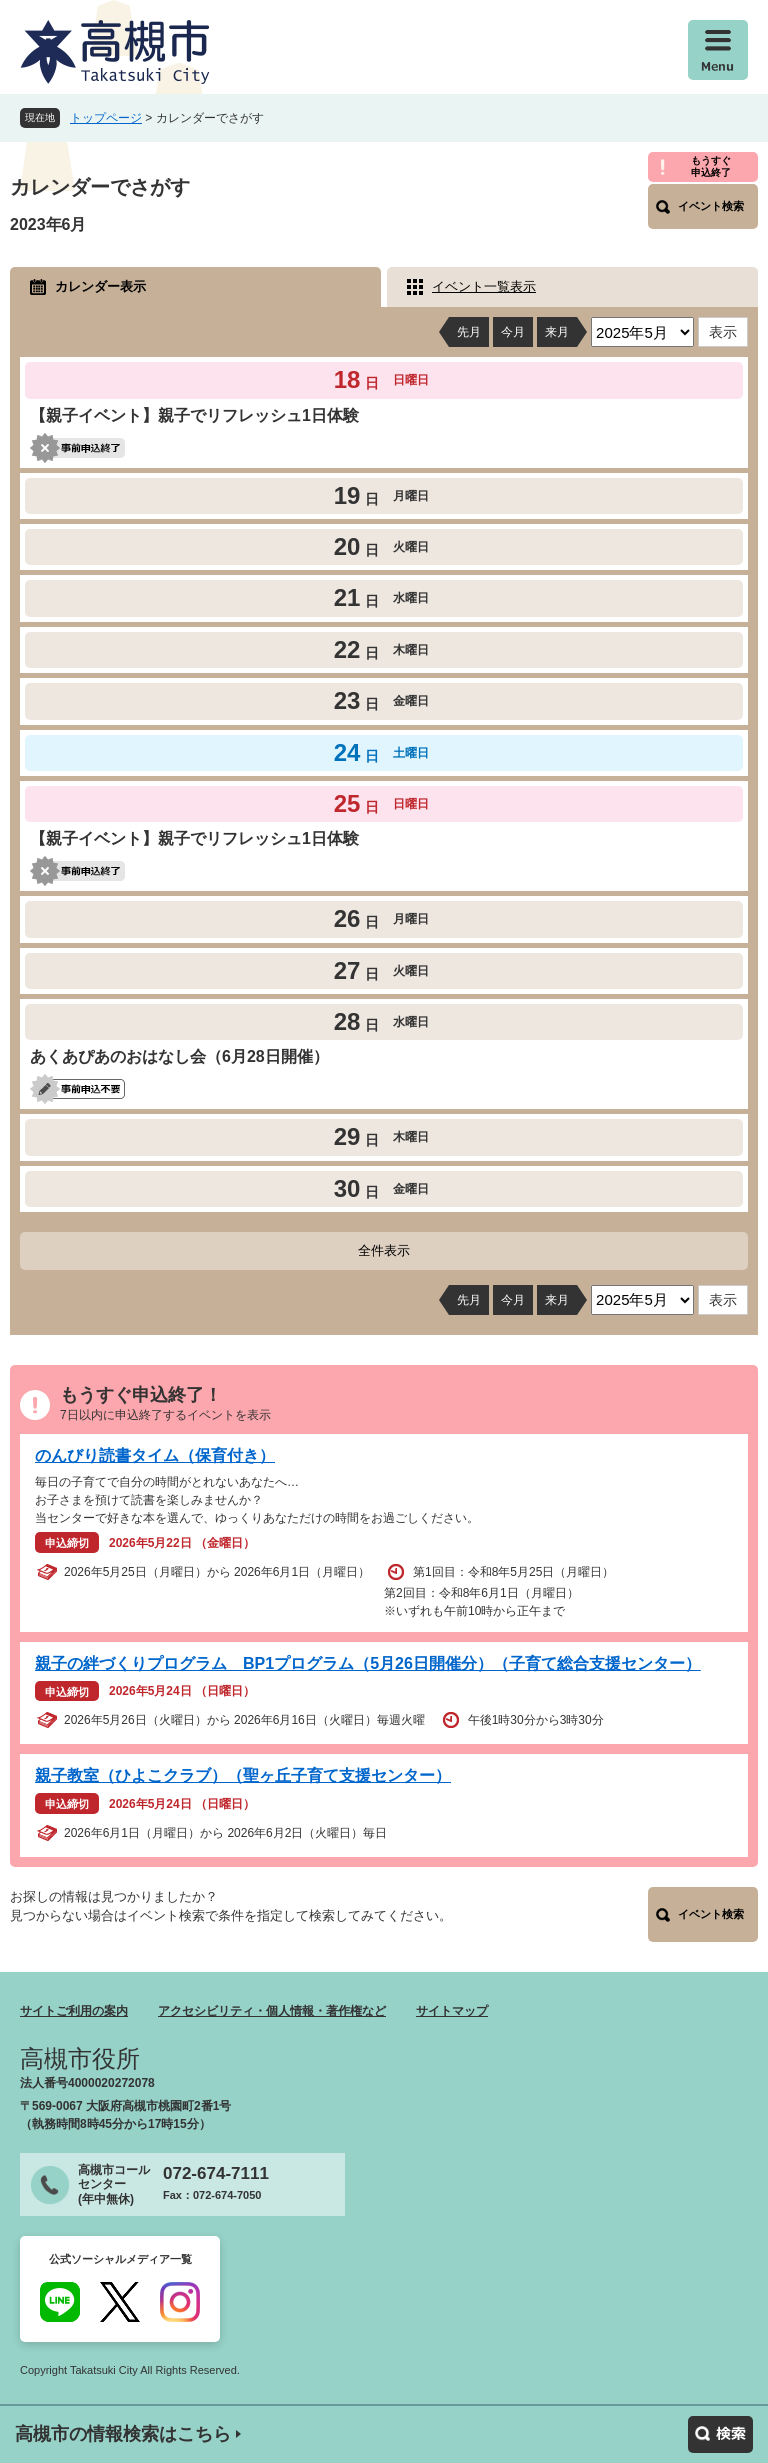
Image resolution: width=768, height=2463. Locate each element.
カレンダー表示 (100, 286)
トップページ (106, 118)
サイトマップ (452, 2011)
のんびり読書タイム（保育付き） (155, 1455)
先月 (469, 332)
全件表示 (384, 1250)
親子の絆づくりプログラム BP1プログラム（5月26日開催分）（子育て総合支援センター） (368, 1663)
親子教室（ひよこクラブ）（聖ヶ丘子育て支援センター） (243, 1775)
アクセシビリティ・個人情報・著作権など (272, 2011)
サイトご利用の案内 (74, 2011)
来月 (557, 332)
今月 (513, 332)
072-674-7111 (216, 2173)
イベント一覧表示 (484, 286)
